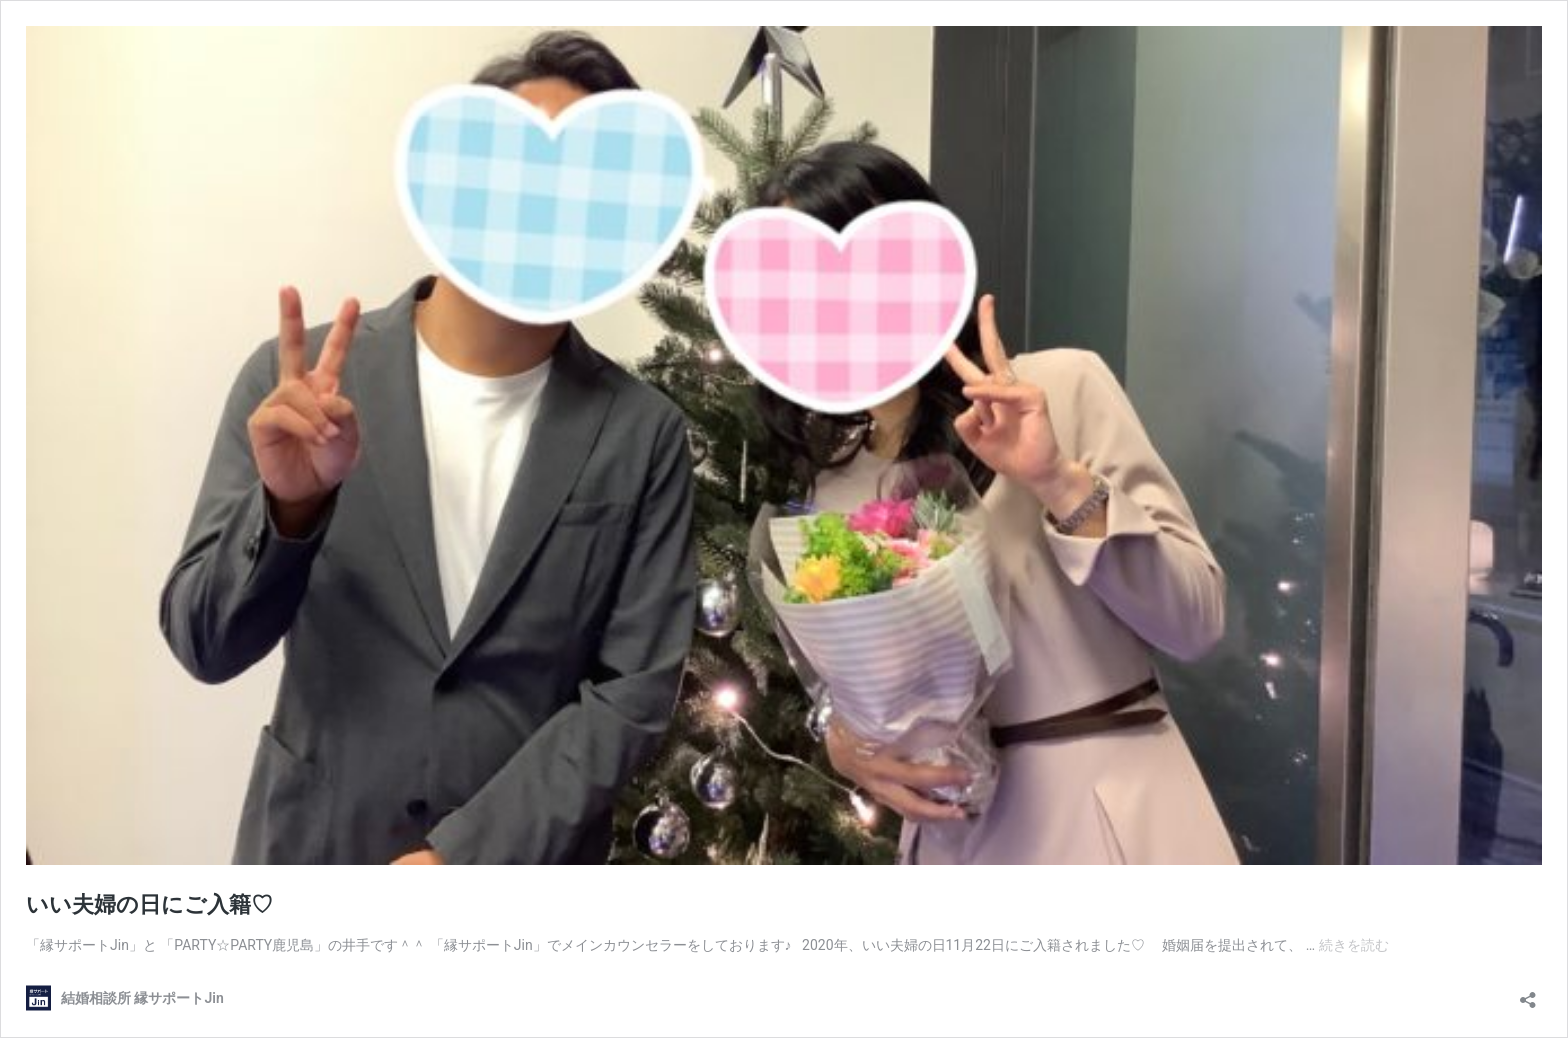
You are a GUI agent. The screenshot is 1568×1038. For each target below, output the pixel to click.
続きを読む (1354, 945)
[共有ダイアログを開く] (1528, 993)
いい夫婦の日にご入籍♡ (149, 904)
